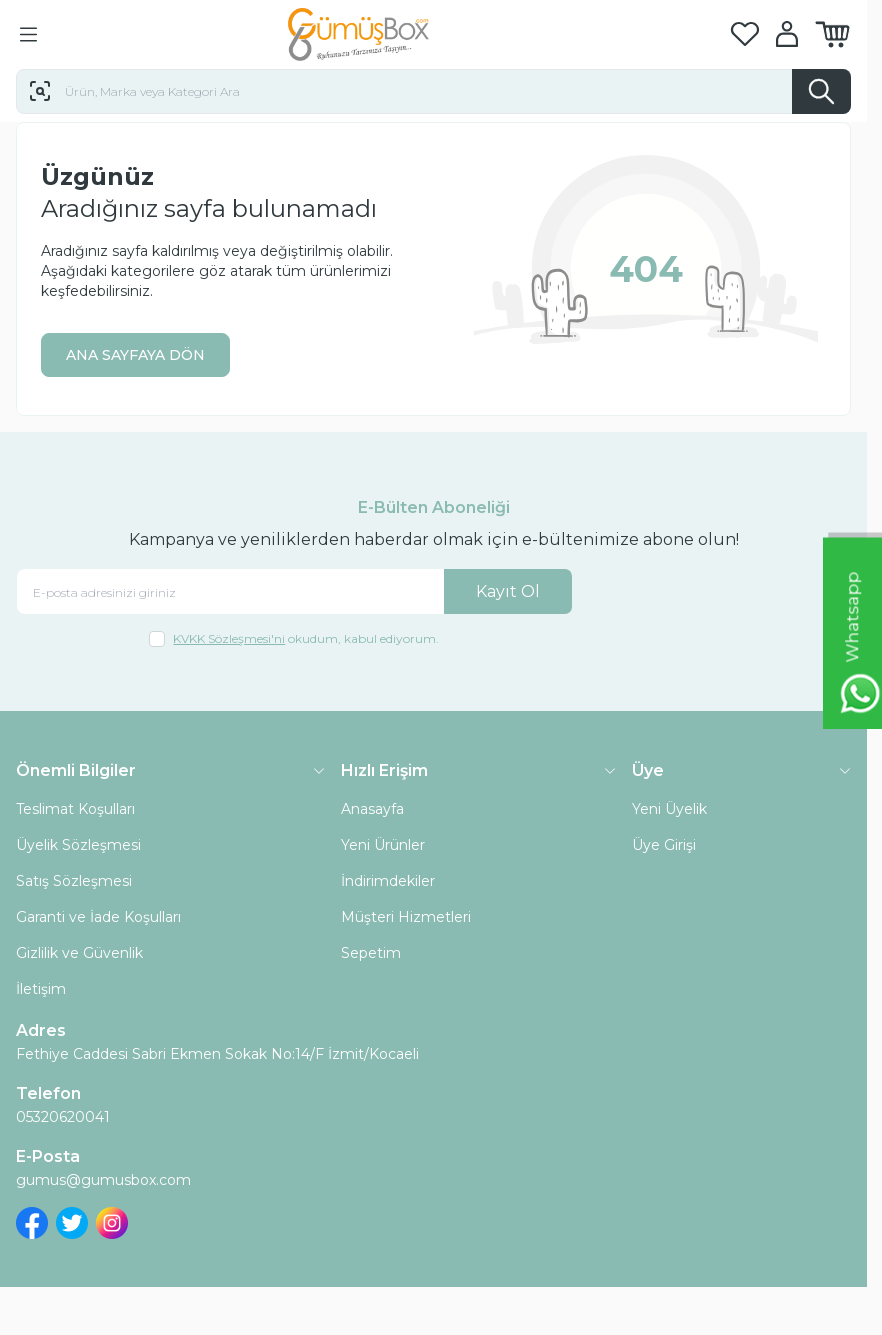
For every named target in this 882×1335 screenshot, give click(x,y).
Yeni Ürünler (383, 845)
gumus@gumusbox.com (103, 1180)
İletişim (41, 989)
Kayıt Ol (508, 591)
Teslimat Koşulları (75, 809)
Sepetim (371, 953)
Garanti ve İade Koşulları (98, 917)
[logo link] (384, 34)
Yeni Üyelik (669, 809)
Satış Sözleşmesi (74, 881)
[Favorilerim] (745, 34)
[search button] (821, 91)
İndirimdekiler (388, 881)
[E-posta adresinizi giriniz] (294, 591)
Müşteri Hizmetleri (406, 917)
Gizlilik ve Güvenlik (79, 953)
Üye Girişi (664, 845)
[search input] (433, 91)
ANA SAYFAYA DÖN (135, 355)
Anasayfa (372, 809)
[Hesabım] (787, 34)
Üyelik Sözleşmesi (78, 845)
